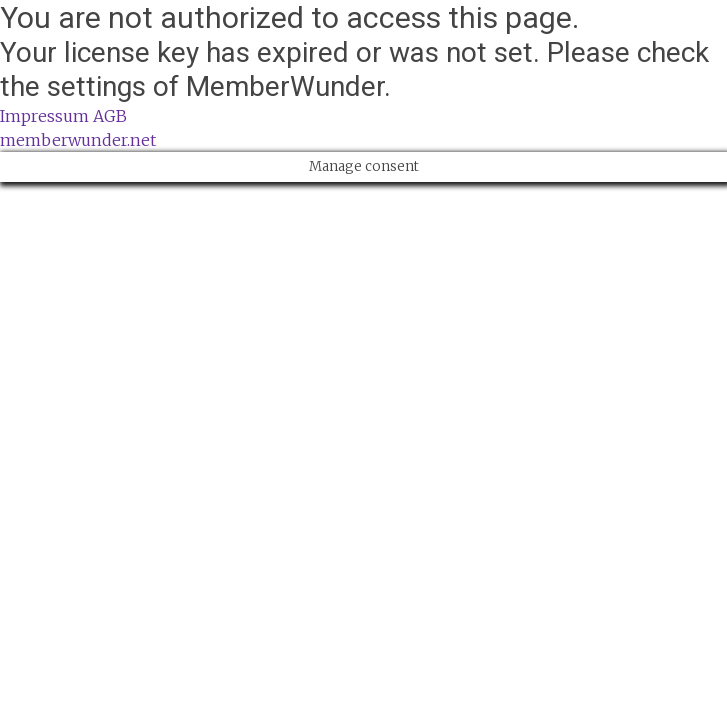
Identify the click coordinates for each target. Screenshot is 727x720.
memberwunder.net (78, 140)
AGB (110, 116)
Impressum (44, 116)
